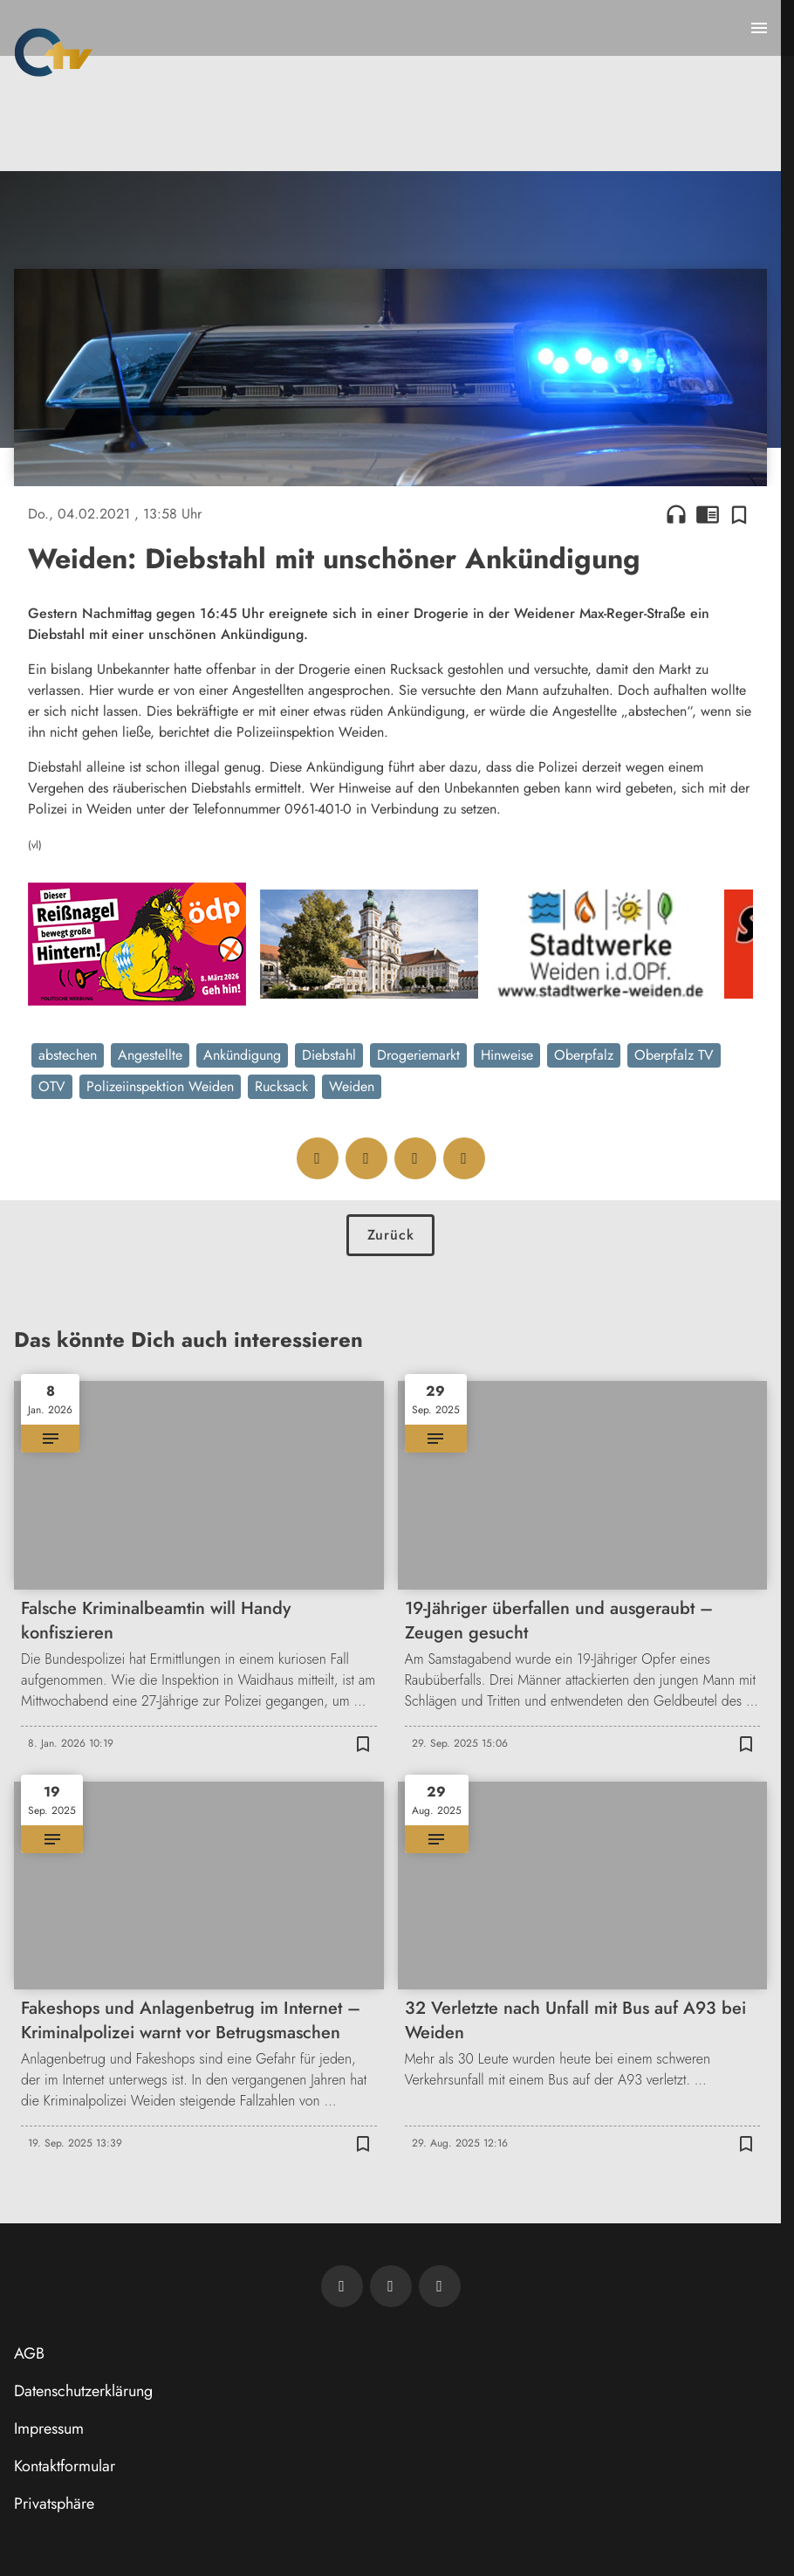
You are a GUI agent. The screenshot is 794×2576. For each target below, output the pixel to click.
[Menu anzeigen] (759, 28)
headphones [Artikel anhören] (676, 514)
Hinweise (507, 1055)
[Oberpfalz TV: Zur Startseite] (53, 52)
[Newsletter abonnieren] (342, 2286)
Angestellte (150, 1055)
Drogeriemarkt (418, 1055)
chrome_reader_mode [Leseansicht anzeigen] (707, 514)
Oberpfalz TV (674, 1055)
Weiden (351, 1086)
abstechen (67, 1055)
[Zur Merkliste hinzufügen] (739, 514)
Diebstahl (329, 1055)
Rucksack (281, 1086)
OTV (51, 1086)
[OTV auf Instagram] (440, 2286)
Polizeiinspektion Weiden (160, 1086)
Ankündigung (242, 1055)
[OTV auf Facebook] (391, 2286)
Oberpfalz (583, 1055)
